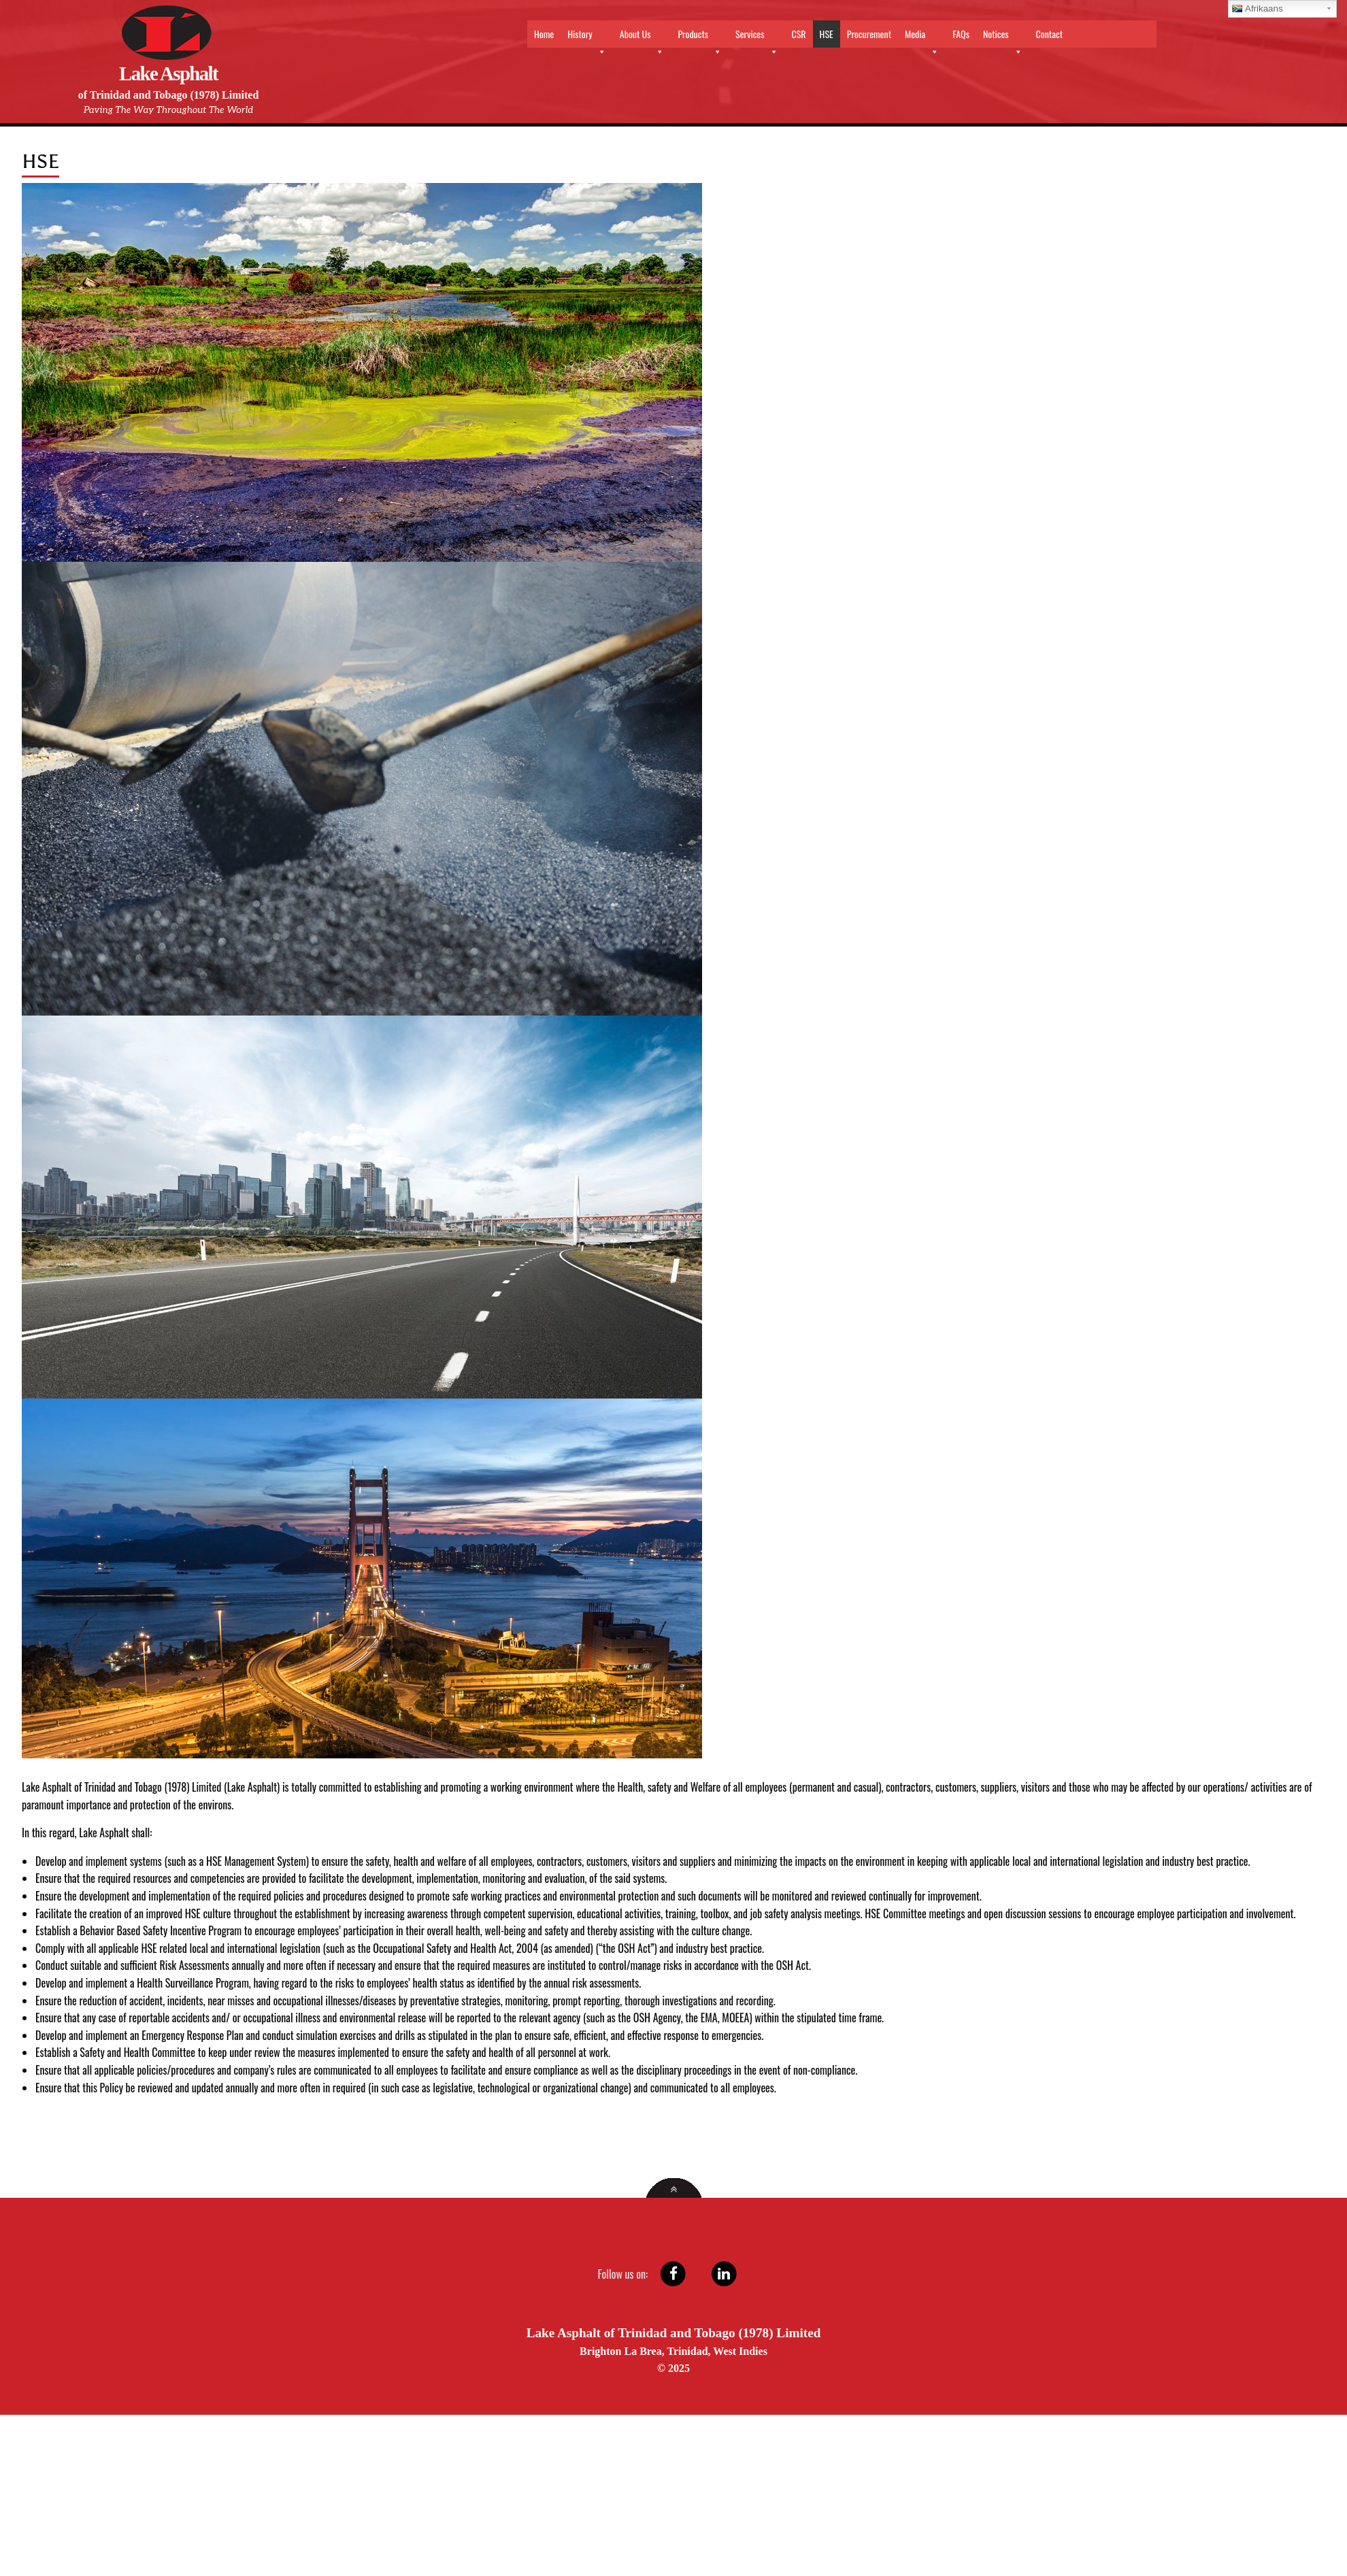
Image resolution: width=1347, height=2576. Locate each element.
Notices (1002, 37)
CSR (799, 34)
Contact (1049, 34)
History (586, 37)
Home (544, 34)
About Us (642, 37)
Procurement (869, 34)
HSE (826, 34)
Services (756, 37)
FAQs (960, 34)
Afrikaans (1257, 8)
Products (700, 37)
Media (922, 37)
